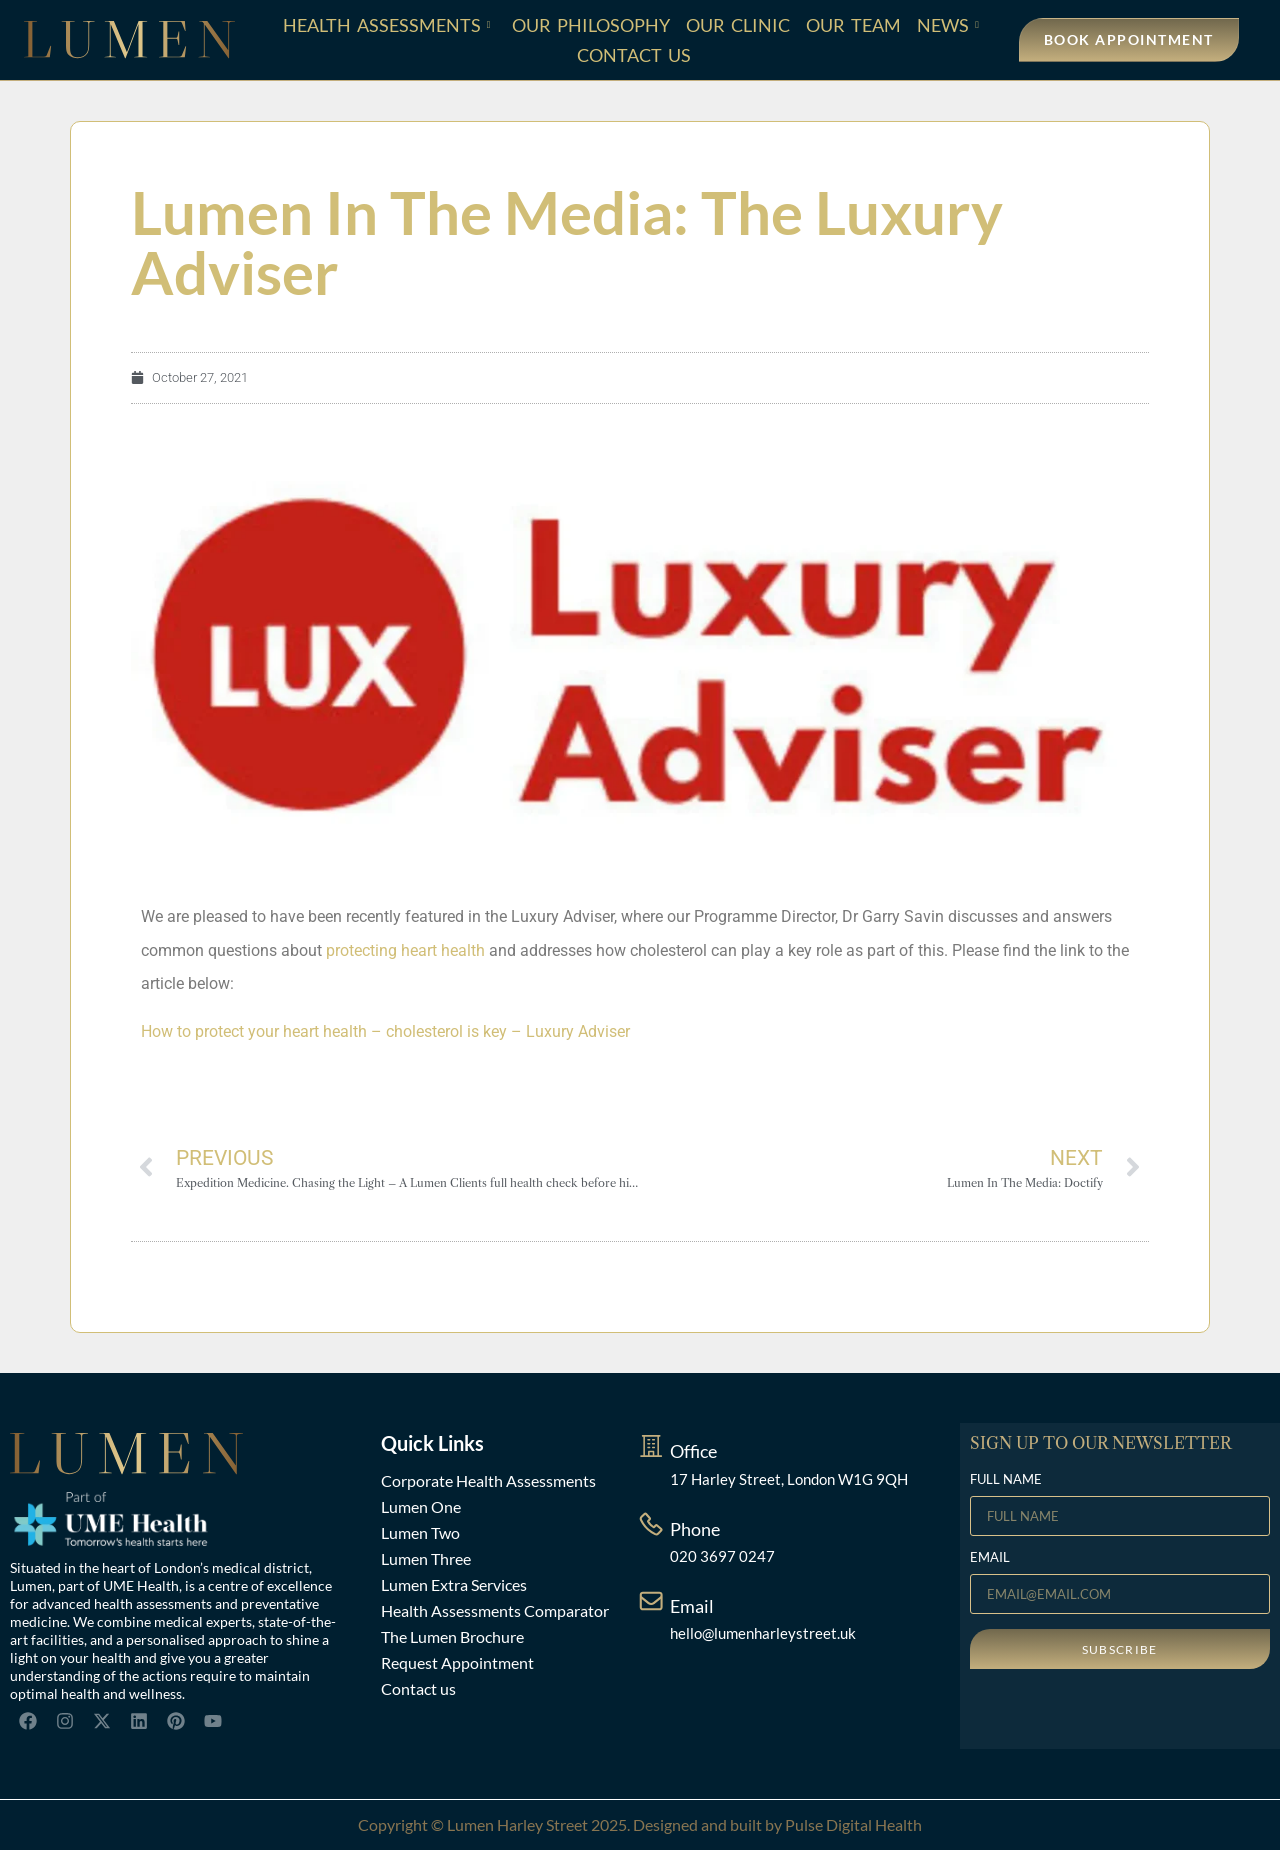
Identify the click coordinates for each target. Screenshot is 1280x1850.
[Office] (651, 1446)
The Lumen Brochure (452, 1636)
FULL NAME (1006, 1480)
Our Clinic (738, 25)
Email (692, 1606)
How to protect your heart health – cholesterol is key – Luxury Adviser (385, 1031)
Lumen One (421, 1506)
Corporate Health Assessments (488, 1480)
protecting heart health (405, 950)
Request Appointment (457, 1662)
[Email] (651, 1601)
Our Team (853, 25)
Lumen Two (420, 1532)
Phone (695, 1529)
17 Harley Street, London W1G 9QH (789, 1479)
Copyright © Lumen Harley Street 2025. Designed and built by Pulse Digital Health (640, 1824)
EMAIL (990, 1558)
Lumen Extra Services (454, 1584)
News (948, 25)
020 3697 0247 (722, 1556)
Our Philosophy (591, 25)
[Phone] (651, 1524)
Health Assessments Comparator (495, 1610)
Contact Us (634, 55)
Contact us (418, 1688)
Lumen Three (426, 1558)
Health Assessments (387, 25)
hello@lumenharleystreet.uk (763, 1633)
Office (693, 1451)
